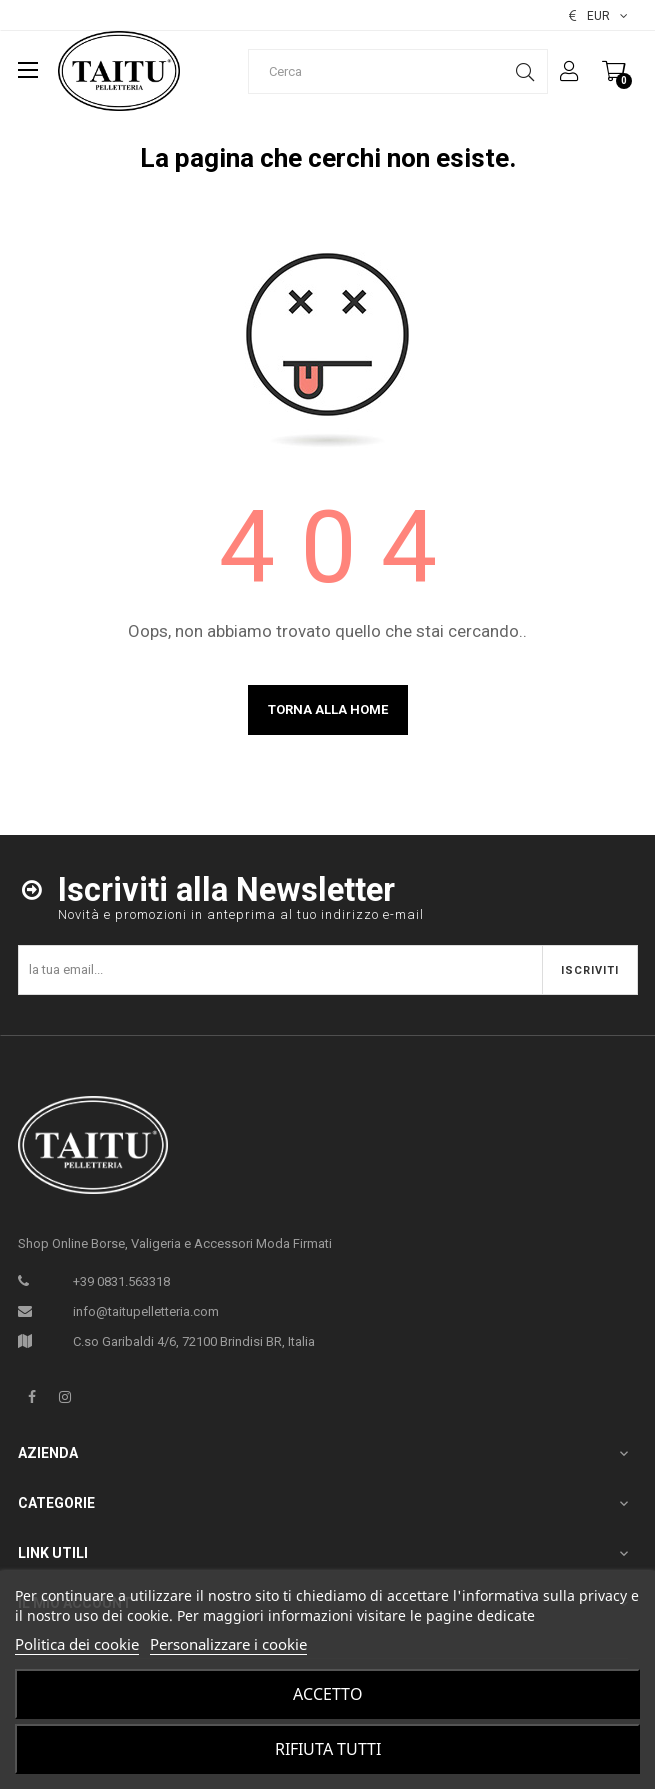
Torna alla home (328, 709)
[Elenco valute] (598, 16)
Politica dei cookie (77, 1644)
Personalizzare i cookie (228, 1644)
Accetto (328, 1694)
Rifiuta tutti (328, 1749)
